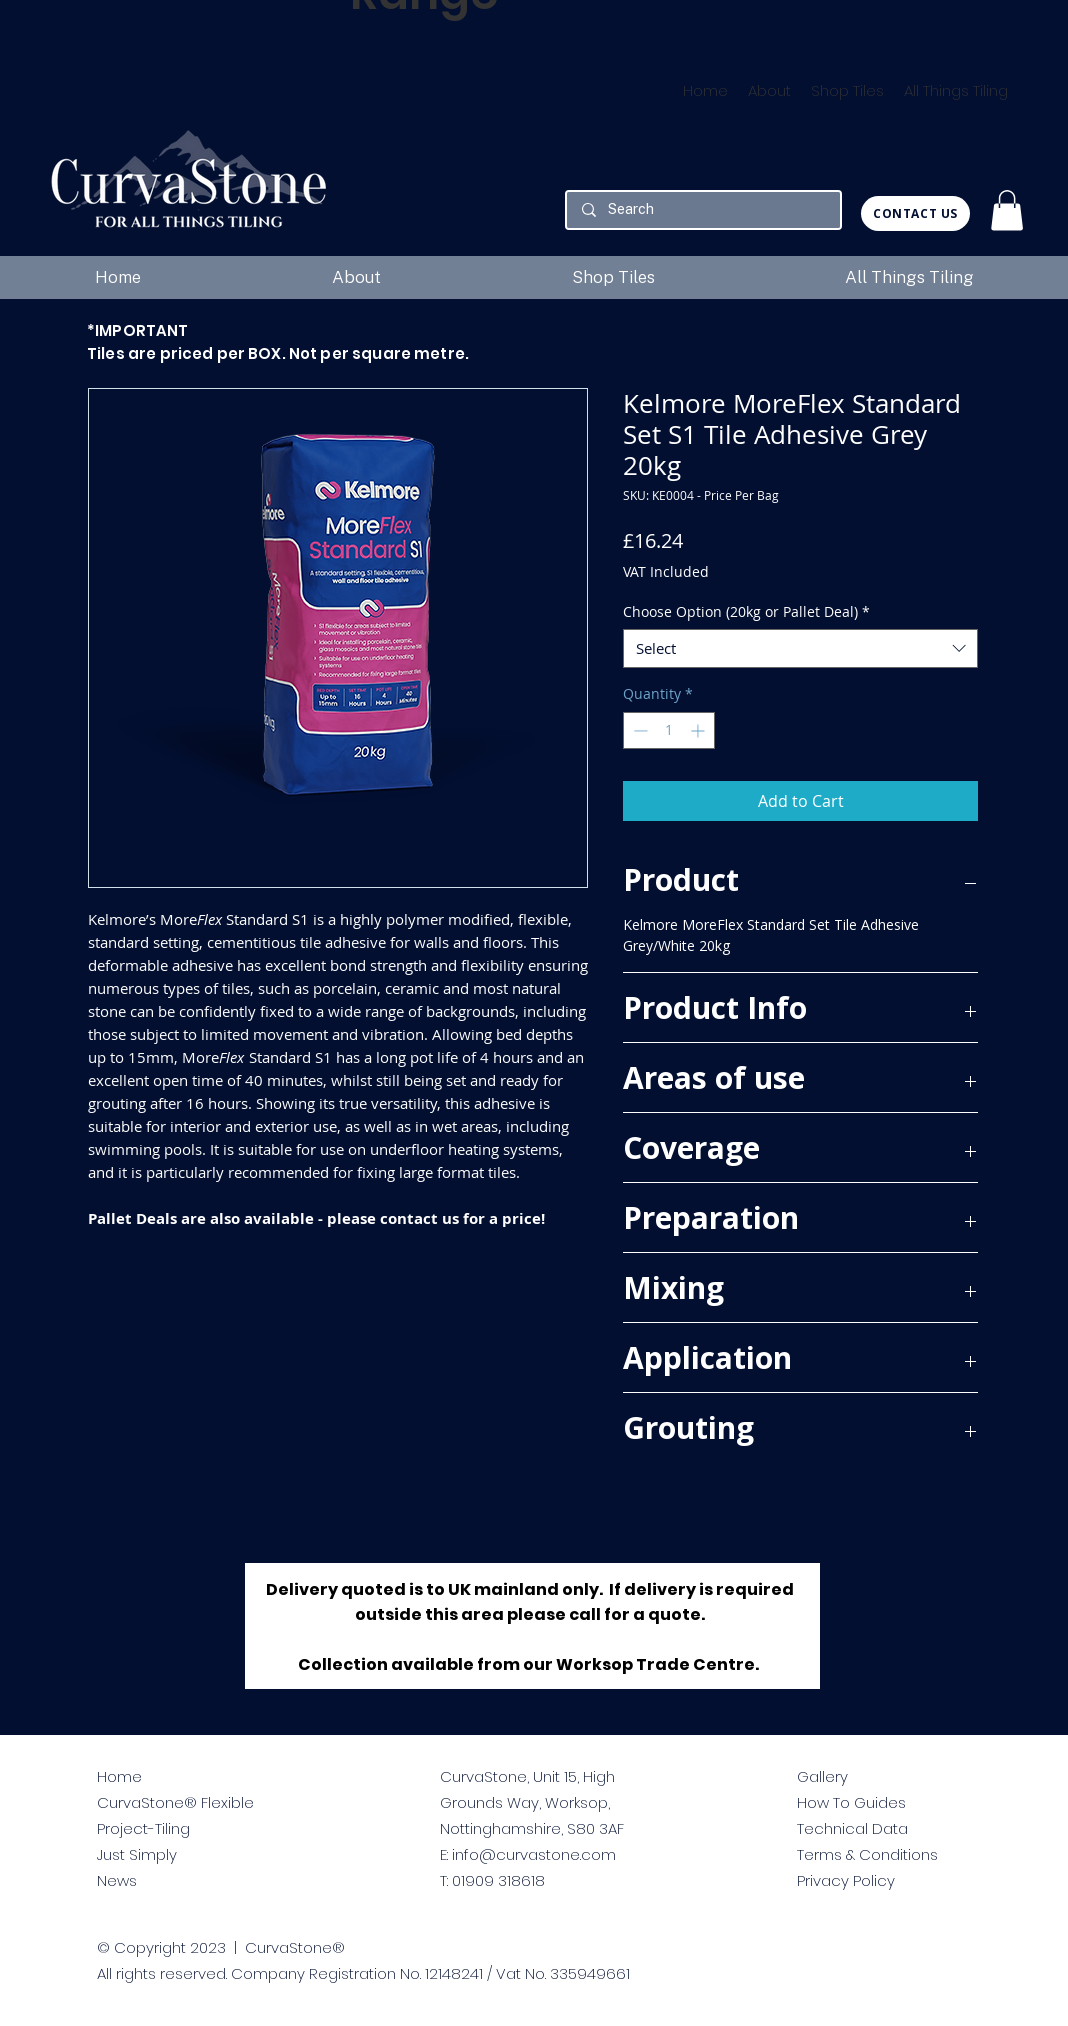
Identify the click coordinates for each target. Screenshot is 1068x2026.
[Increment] (699, 730)
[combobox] (800, 648)
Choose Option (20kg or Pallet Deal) (746, 611)
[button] (1007, 210)
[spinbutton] (669, 730)
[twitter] (808, 1957)
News (117, 1880)
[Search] (703, 210)
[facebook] (841, 1957)
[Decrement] (638, 730)
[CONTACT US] (915, 213)
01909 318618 (498, 1880)
